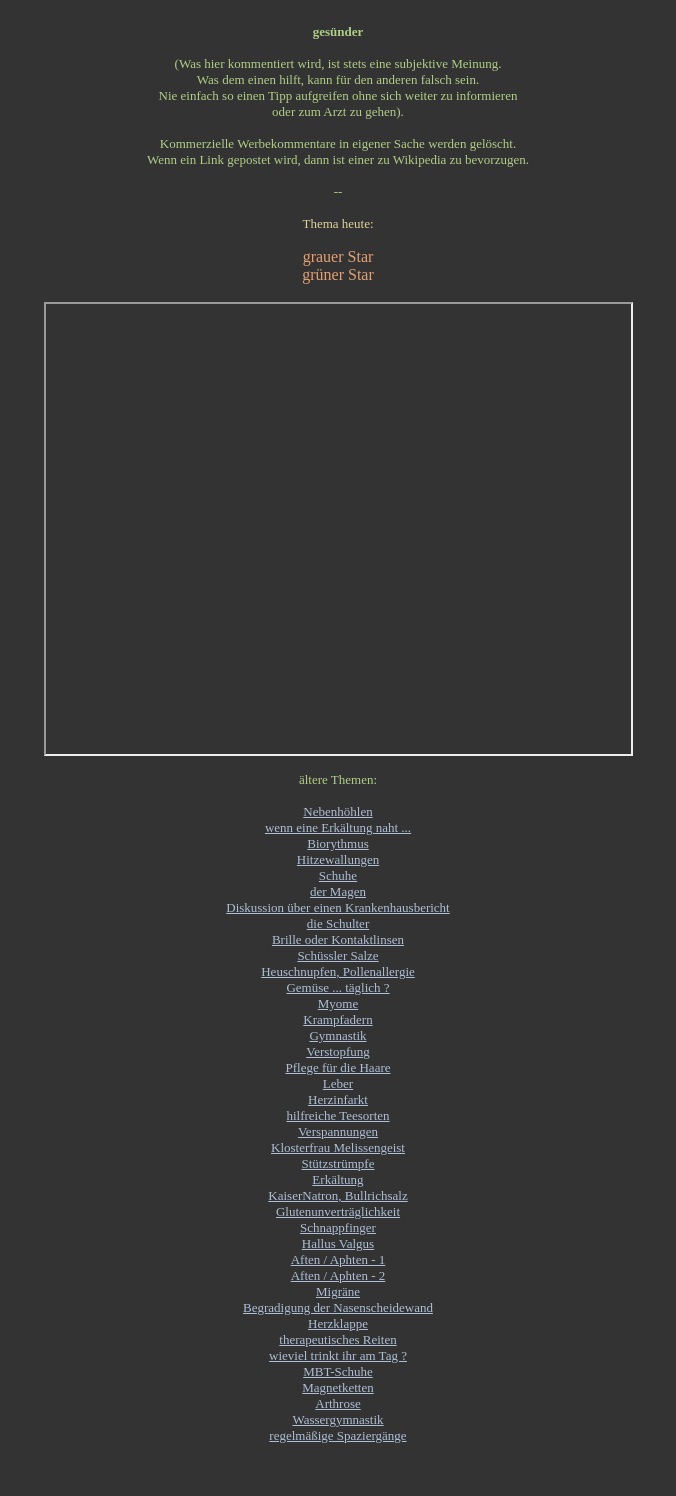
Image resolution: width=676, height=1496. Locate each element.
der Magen (338, 891)
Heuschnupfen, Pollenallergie (338, 971)
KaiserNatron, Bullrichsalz (337, 1195)
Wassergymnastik (337, 1419)
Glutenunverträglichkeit (338, 1211)
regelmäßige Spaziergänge (337, 1435)
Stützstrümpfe (338, 1163)
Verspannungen (338, 1131)
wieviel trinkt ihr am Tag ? (338, 1355)
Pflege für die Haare (337, 1067)
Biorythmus (337, 843)
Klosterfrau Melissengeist (338, 1147)
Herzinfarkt (338, 1099)
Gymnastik (337, 1035)
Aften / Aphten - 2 (338, 1275)
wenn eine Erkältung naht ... (338, 827)
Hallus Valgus (338, 1243)
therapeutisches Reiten (337, 1339)
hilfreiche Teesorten (337, 1115)
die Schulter (338, 923)
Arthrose (338, 1403)
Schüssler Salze (337, 955)
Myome (338, 1003)
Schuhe (338, 875)
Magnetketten (337, 1387)
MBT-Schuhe (338, 1371)
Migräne (338, 1291)
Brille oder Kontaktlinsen (338, 939)
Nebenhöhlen (337, 811)
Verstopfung (338, 1051)
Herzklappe (338, 1323)
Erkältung (337, 1179)
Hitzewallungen (338, 859)
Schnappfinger (338, 1227)
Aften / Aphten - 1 (338, 1259)
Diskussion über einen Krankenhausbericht (337, 907)
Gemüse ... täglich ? (337, 987)
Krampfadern (337, 1019)
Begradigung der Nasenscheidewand (338, 1307)
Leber (338, 1083)
